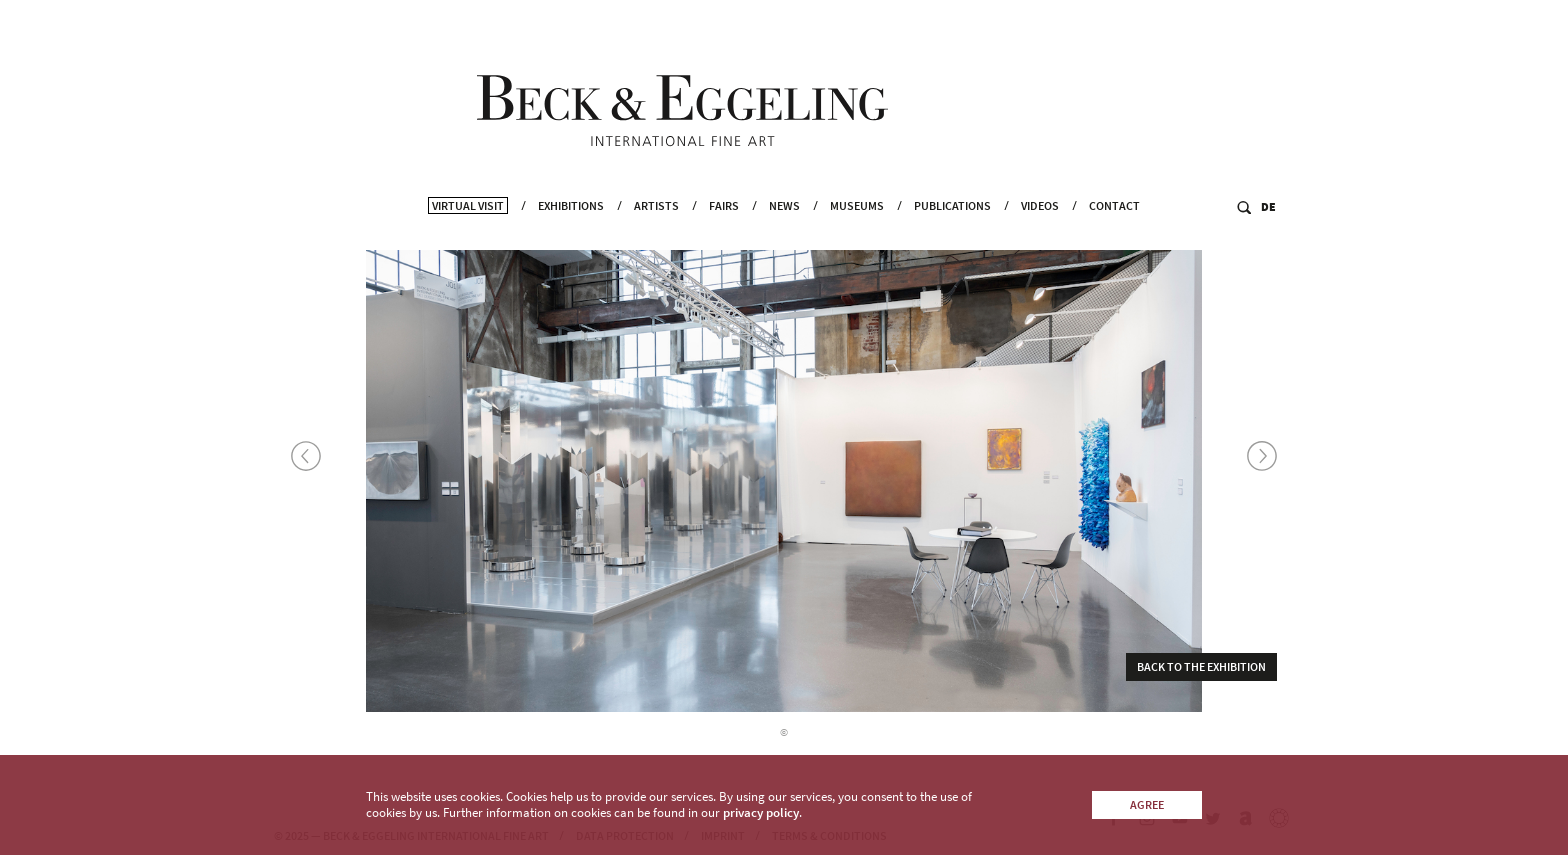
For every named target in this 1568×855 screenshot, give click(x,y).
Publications (952, 230)
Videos (1040, 230)
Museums (857, 230)
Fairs (724, 230)
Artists (656, 230)
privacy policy (761, 812)
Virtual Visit (468, 230)
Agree (1147, 804)
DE (1268, 231)
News (784, 230)
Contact (1114, 230)
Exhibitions (571, 230)
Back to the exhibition (1201, 672)
